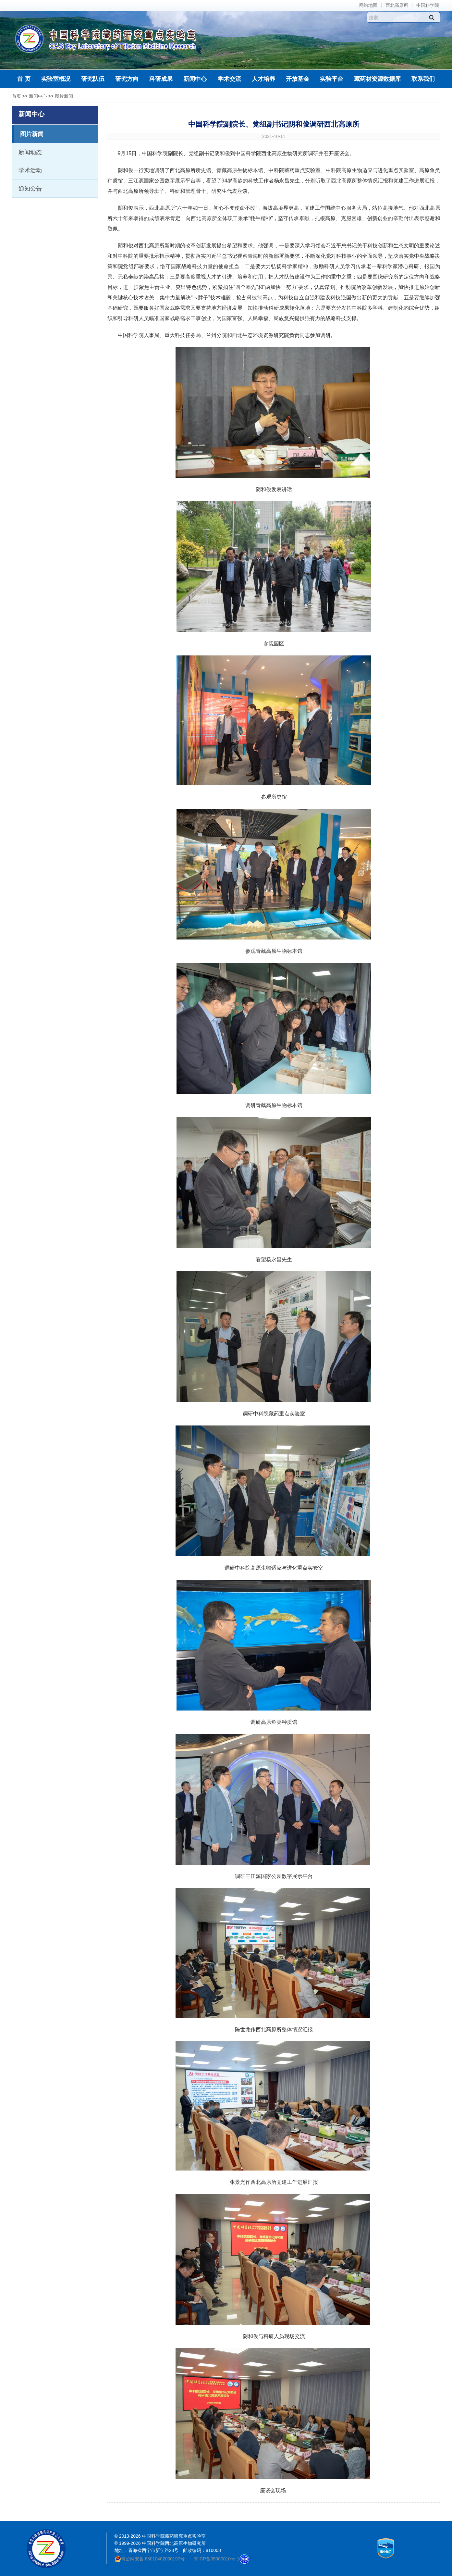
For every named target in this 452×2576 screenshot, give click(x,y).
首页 (16, 96)
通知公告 (30, 188)
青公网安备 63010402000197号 (150, 2559)
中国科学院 (427, 5)
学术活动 (30, 170)
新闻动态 (30, 152)
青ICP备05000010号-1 (216, 2558)
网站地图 (368, 5)
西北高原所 (396, 5)
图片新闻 (64, 96)
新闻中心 (38, 96)
